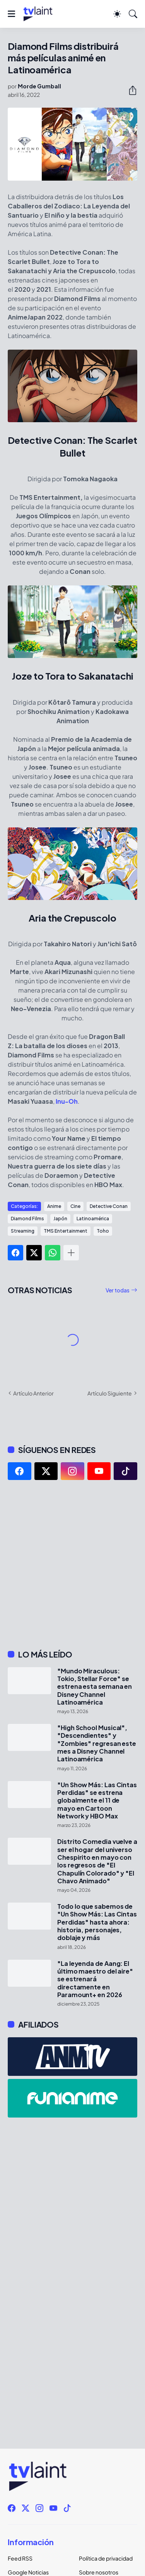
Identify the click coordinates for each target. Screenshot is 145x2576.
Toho (103, 1231)
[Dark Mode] (117, 14)
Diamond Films (27, 1218)
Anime (54, 1206)
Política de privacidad (106, 2558)
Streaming (22, 1231)
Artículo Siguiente (109, 1393)
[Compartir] (129, 90)
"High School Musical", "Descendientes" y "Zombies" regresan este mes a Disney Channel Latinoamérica (96, 1743)
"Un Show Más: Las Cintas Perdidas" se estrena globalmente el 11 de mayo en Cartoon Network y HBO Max (97, 1800)
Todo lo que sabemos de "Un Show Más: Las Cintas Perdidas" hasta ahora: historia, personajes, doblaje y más (97, 1922)
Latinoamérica (93, 1218)
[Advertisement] (72, 1564)
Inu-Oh (67, 1101)
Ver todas (118, 1290)
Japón (60, 1218)
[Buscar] (133, 14)
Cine (75, 1206)
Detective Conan (109, 1206)
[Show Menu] (11, 14)
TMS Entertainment (65, 1231)
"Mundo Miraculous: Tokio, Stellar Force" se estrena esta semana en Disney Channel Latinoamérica (94, 1686)
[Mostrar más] (71, 1252)
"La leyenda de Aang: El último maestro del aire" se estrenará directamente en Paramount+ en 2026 (95, 1979)
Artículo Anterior (33, 1393)
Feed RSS (20, 2558)
